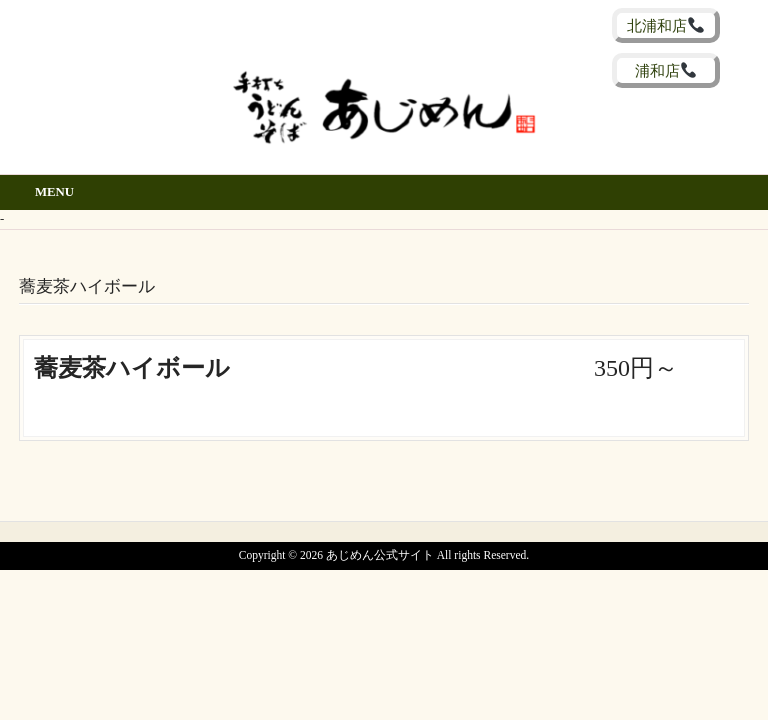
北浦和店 (665, 25)
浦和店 (665, 70)
